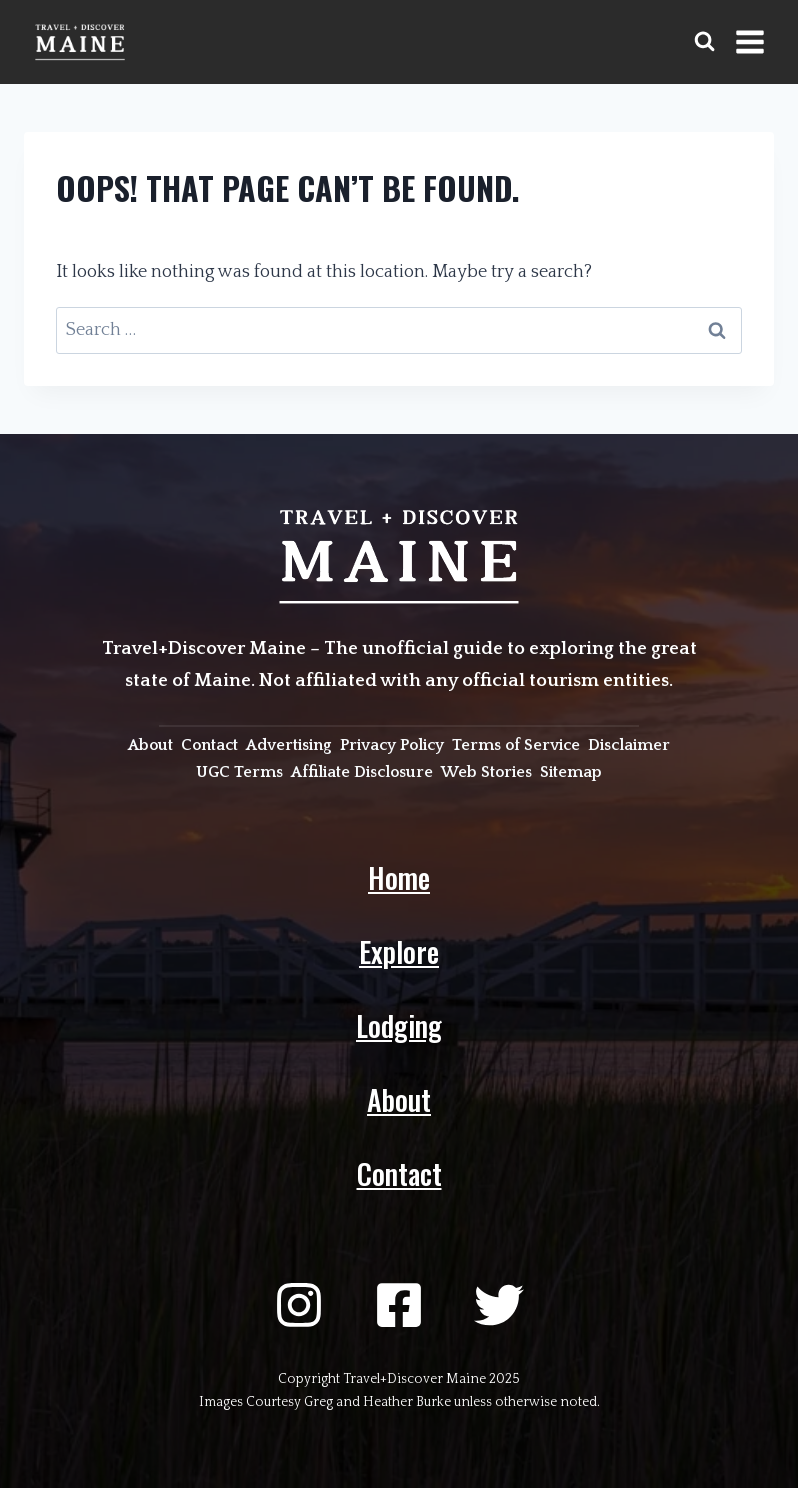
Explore (399, 951)
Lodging (399, 1025)
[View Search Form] (704, 41)
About (399, 1099)
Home (399, 877)
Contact (399, 1173)
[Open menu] (749, 41)
